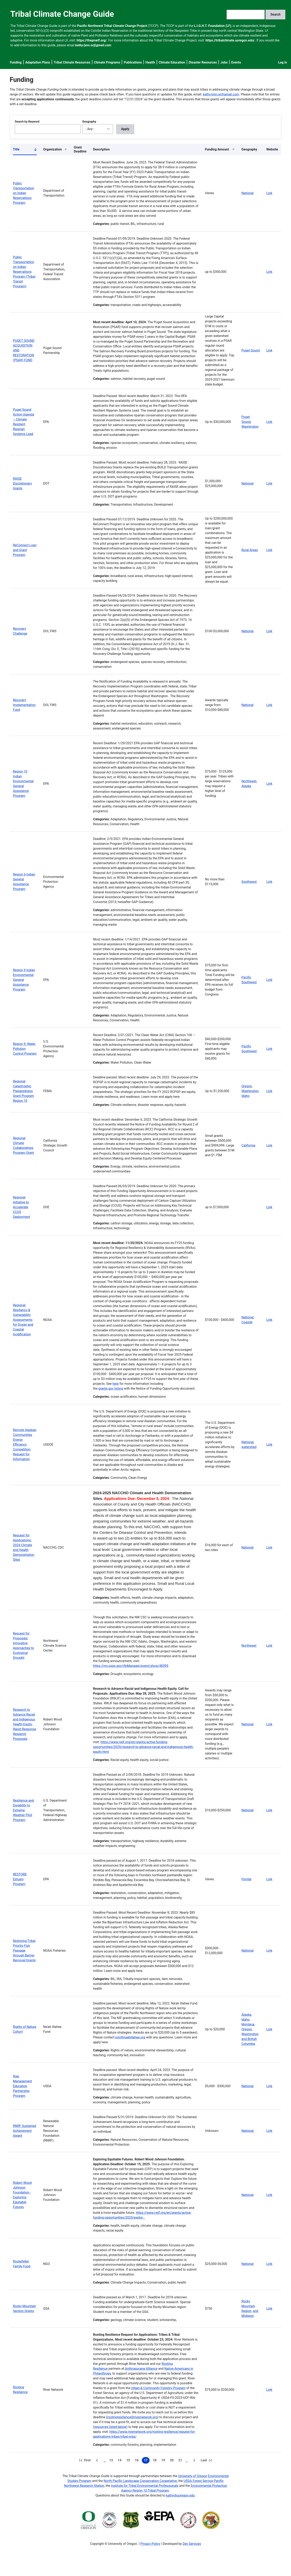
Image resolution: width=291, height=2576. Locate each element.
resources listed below (110, 2427)
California (248, 1145)
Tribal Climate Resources (72, 62)
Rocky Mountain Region (248, 2306)
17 (147, 2461)
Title (25, 150)
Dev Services (192, 2544)
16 (137, 2461)
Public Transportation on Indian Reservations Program (23, 193)
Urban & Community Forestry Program (158, 2388)
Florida (246, 1879)
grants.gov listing (110, 1388)
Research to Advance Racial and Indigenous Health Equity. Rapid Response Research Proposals (24, 1724)
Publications (133, 62)
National (247, 193)
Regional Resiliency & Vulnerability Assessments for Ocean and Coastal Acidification (23, 1319)
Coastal (246, 1322)
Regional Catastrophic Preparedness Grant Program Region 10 (23, 1091)
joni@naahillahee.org (130, 2037)
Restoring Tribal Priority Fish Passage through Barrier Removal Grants (24, 1950)
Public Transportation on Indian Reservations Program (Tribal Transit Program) (24, 271)
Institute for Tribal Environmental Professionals (144, 2486)
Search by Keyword (27, 121)
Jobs (224, 62)
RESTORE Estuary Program (20, 1879)
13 (111, 2461)
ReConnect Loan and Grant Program (25, 550)
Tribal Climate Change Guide (62, 14)
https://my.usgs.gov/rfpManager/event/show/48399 (130, 1666)
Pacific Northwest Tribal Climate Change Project (112, 26)
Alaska (246, 786)
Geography (89, 121)
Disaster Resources (203, 62)
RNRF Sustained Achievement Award (24, 2131)
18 (155, 2461)
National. (247, 2131)
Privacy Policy (150, 2544)
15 (129, 2461)
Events (236, 62)
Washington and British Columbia (249, 2039)
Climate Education (172, 62)
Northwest (248, 781)
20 (172, 2461)
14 (120, 2461)
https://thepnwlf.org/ (92, 40)
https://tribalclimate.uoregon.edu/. (231, 40)
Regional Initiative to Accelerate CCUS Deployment (21, 1207)
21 (181, 2461)
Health (150, 62)
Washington (249, 427)
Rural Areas (249, 550)
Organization (52, 149)
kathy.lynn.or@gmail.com (221, 94)
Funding (16, 62)
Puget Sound (250, 350)
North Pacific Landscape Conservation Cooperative (140, 2481)
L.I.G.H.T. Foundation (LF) (212, 26)
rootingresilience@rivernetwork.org (132, 2417)
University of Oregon (192, 2476)
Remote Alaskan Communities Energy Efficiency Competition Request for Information (24, 1444)
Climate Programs (107, 62)
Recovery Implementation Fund (24, 705)
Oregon (246, 1086)
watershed (248, 1447)
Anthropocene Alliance (141, 2369)
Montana (247, 2024)
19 (164, 2461)
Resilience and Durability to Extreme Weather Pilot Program (23, 1810)
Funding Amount (217, 149)
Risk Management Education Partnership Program (22, 2086)
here (116, 1384)
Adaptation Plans (37, 62)
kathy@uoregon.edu (180, 2495)
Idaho (245, 1096)
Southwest (249, 882)
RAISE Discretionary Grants (22, 483)
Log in (282, 62)
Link (269, 193)
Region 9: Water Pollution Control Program (25, 1049)
